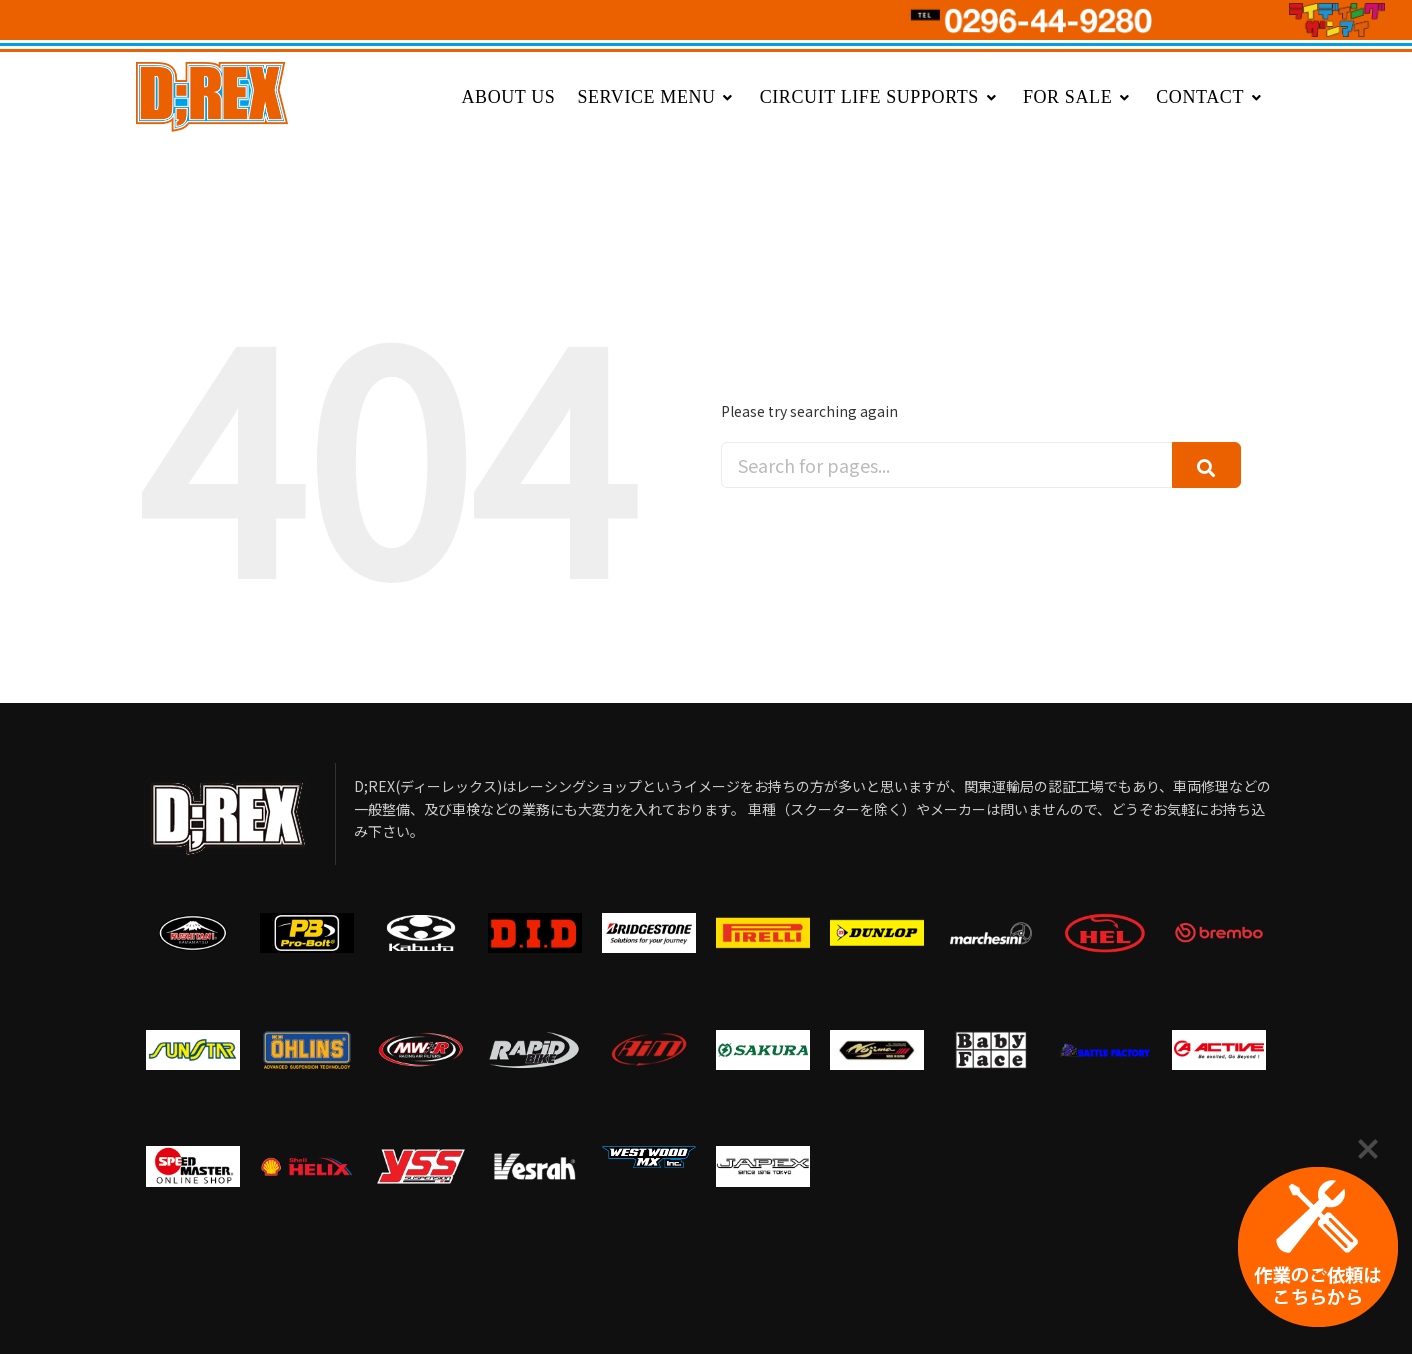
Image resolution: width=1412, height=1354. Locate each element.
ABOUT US (508, 97)
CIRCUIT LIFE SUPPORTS (880, 97)
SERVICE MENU (657, 97)
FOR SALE (1078, 97)
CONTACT (1211, 97)
